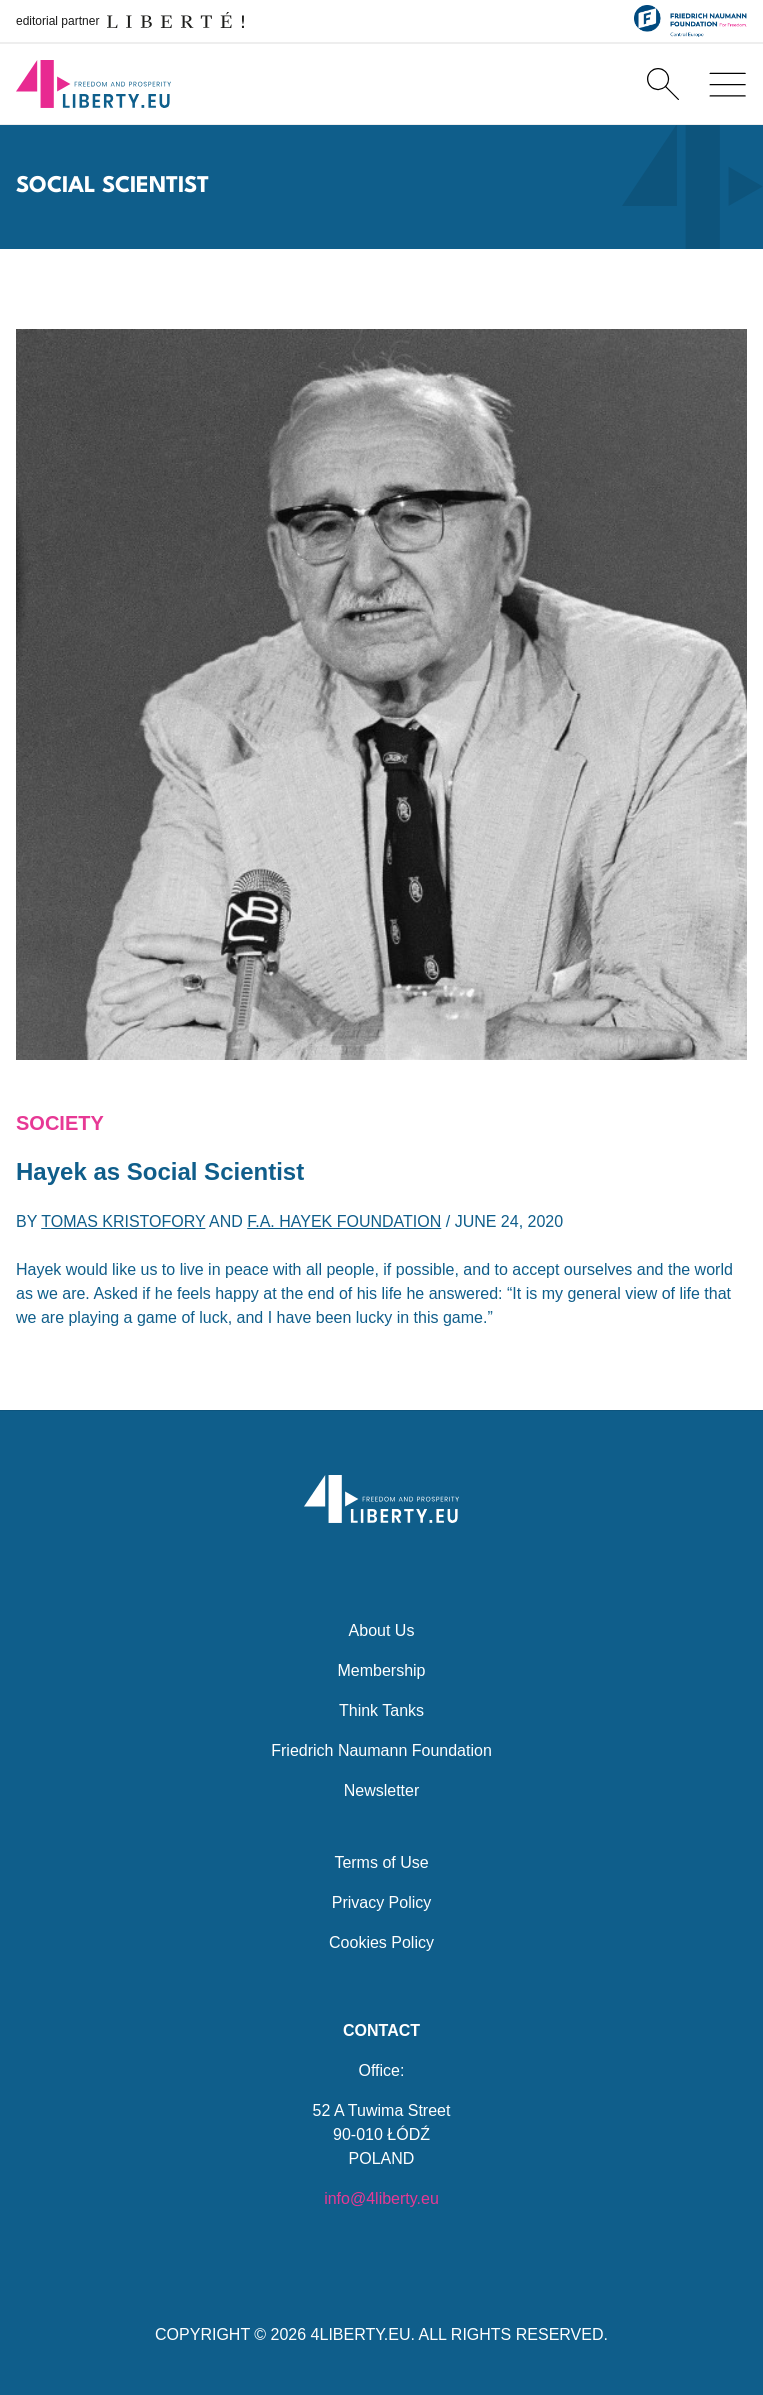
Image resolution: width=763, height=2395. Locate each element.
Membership (381, 1670)
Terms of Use (381, 1862)
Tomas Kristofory (123, 1221)
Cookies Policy (381, 1942)
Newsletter (382, 1790)
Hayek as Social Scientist (160, 1171)
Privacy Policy (382, 1902)
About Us (382, 1630)
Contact (381, 2030)
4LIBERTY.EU (361, 2334)
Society (60, 1123)
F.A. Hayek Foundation (344, 1221)
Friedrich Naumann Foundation (381, 1750)
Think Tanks (381, 1710)
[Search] (663, 84)
